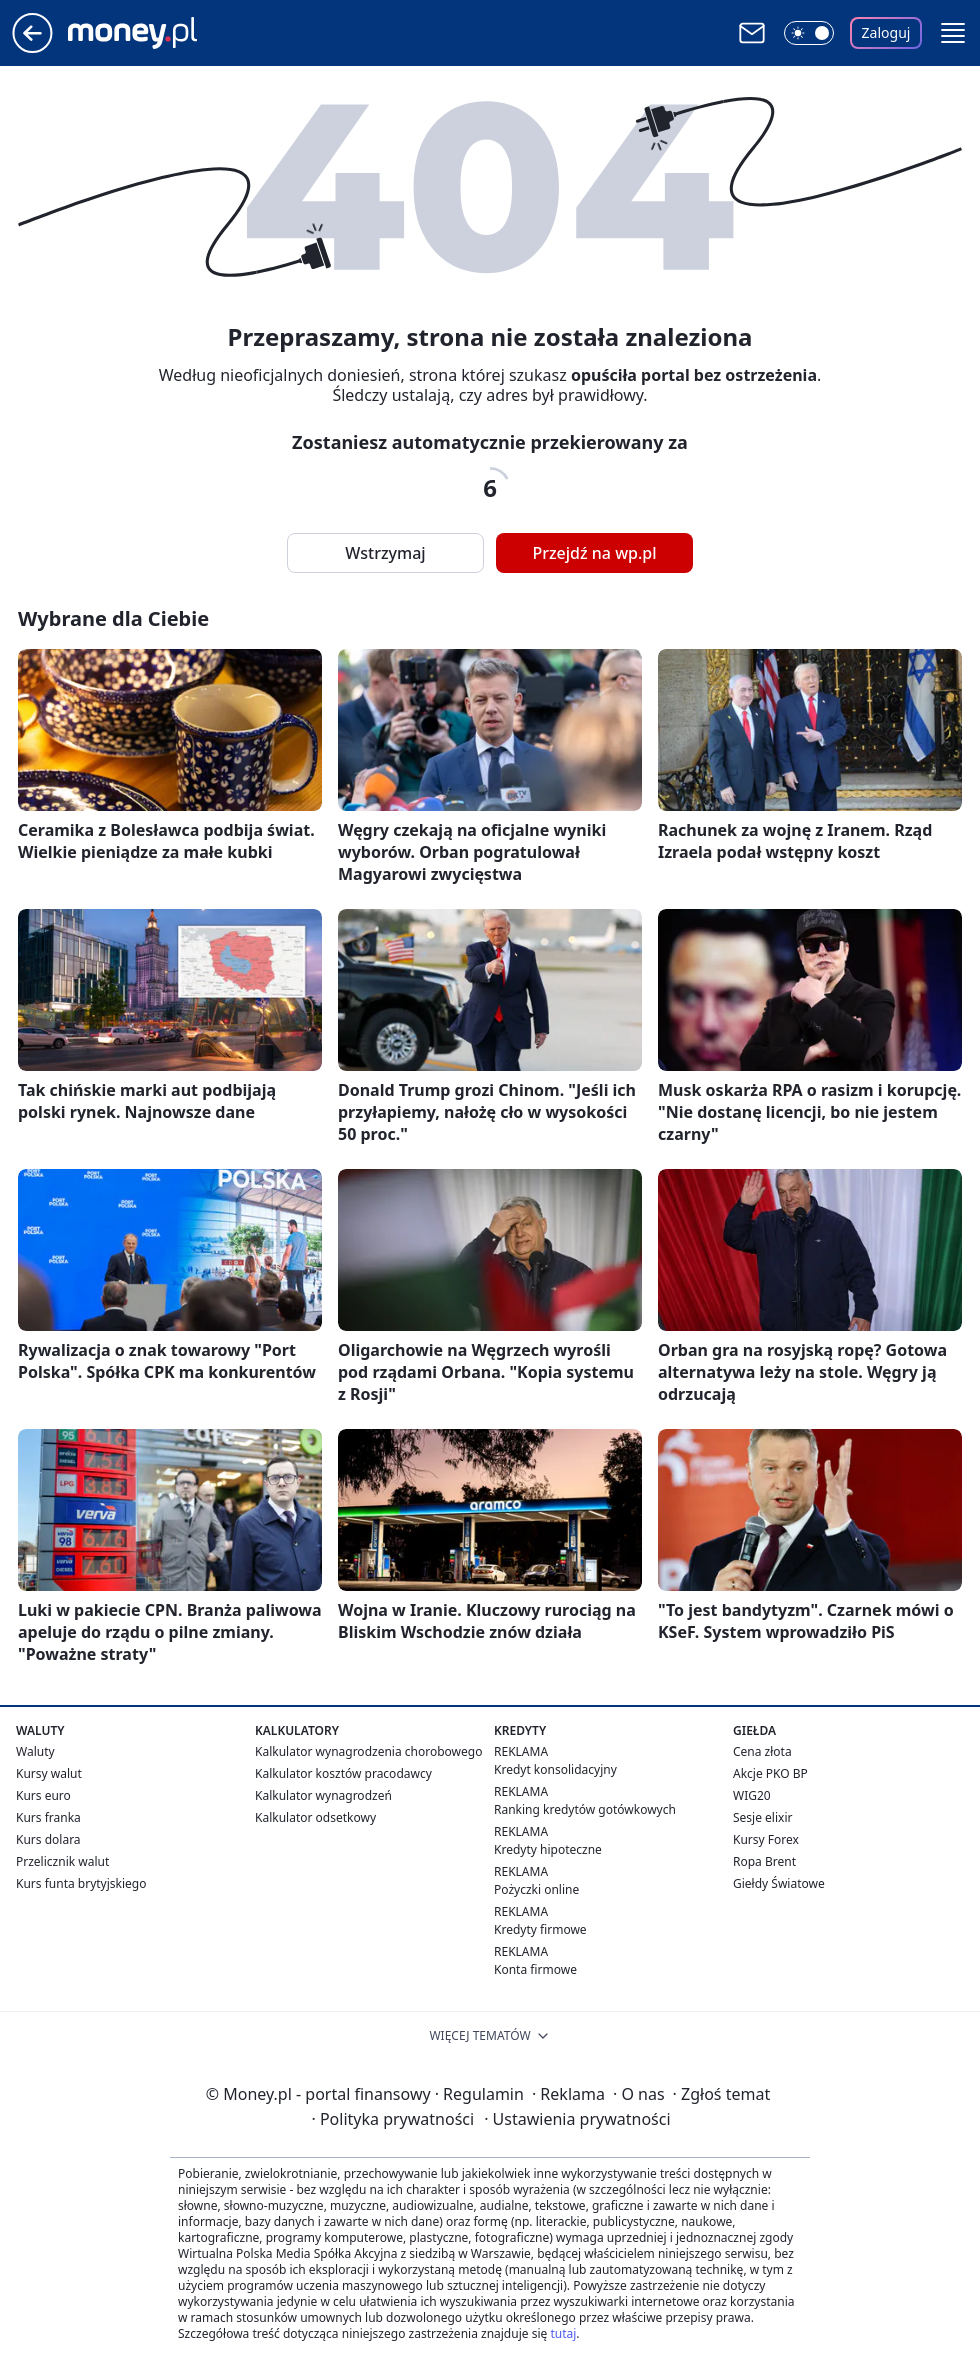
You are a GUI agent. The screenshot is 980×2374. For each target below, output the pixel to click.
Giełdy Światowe (779, 1883)
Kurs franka (48, 1817)
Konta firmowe (535, 1969)
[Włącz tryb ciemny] (809, 33)
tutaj (563, 2333)
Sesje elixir (762, 1817)
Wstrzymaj (385, 553)
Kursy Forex (766, 1839)
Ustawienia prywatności (577, 2119)
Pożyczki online (536, 1889)
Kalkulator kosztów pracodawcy (343, 1773)
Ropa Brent (764, 1861)
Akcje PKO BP (770, 1773)
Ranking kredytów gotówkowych (585, 1809)
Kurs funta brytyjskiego (81, 1883)
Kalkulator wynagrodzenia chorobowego (368, 1751)
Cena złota (762, 1751)
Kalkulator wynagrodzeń (323, 1795)
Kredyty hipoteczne (548, 1849)
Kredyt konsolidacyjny (555, 1769)
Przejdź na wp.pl (594, 553)
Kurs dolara (48, 1839)
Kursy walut (49, 1773)
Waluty (35, 1751)
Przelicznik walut (62, 1861)
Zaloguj (886, 32)
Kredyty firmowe (540, 1929)
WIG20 (752, 1795)
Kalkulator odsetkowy (315, 1817)
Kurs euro (43, 1795)
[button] (953, 33)
